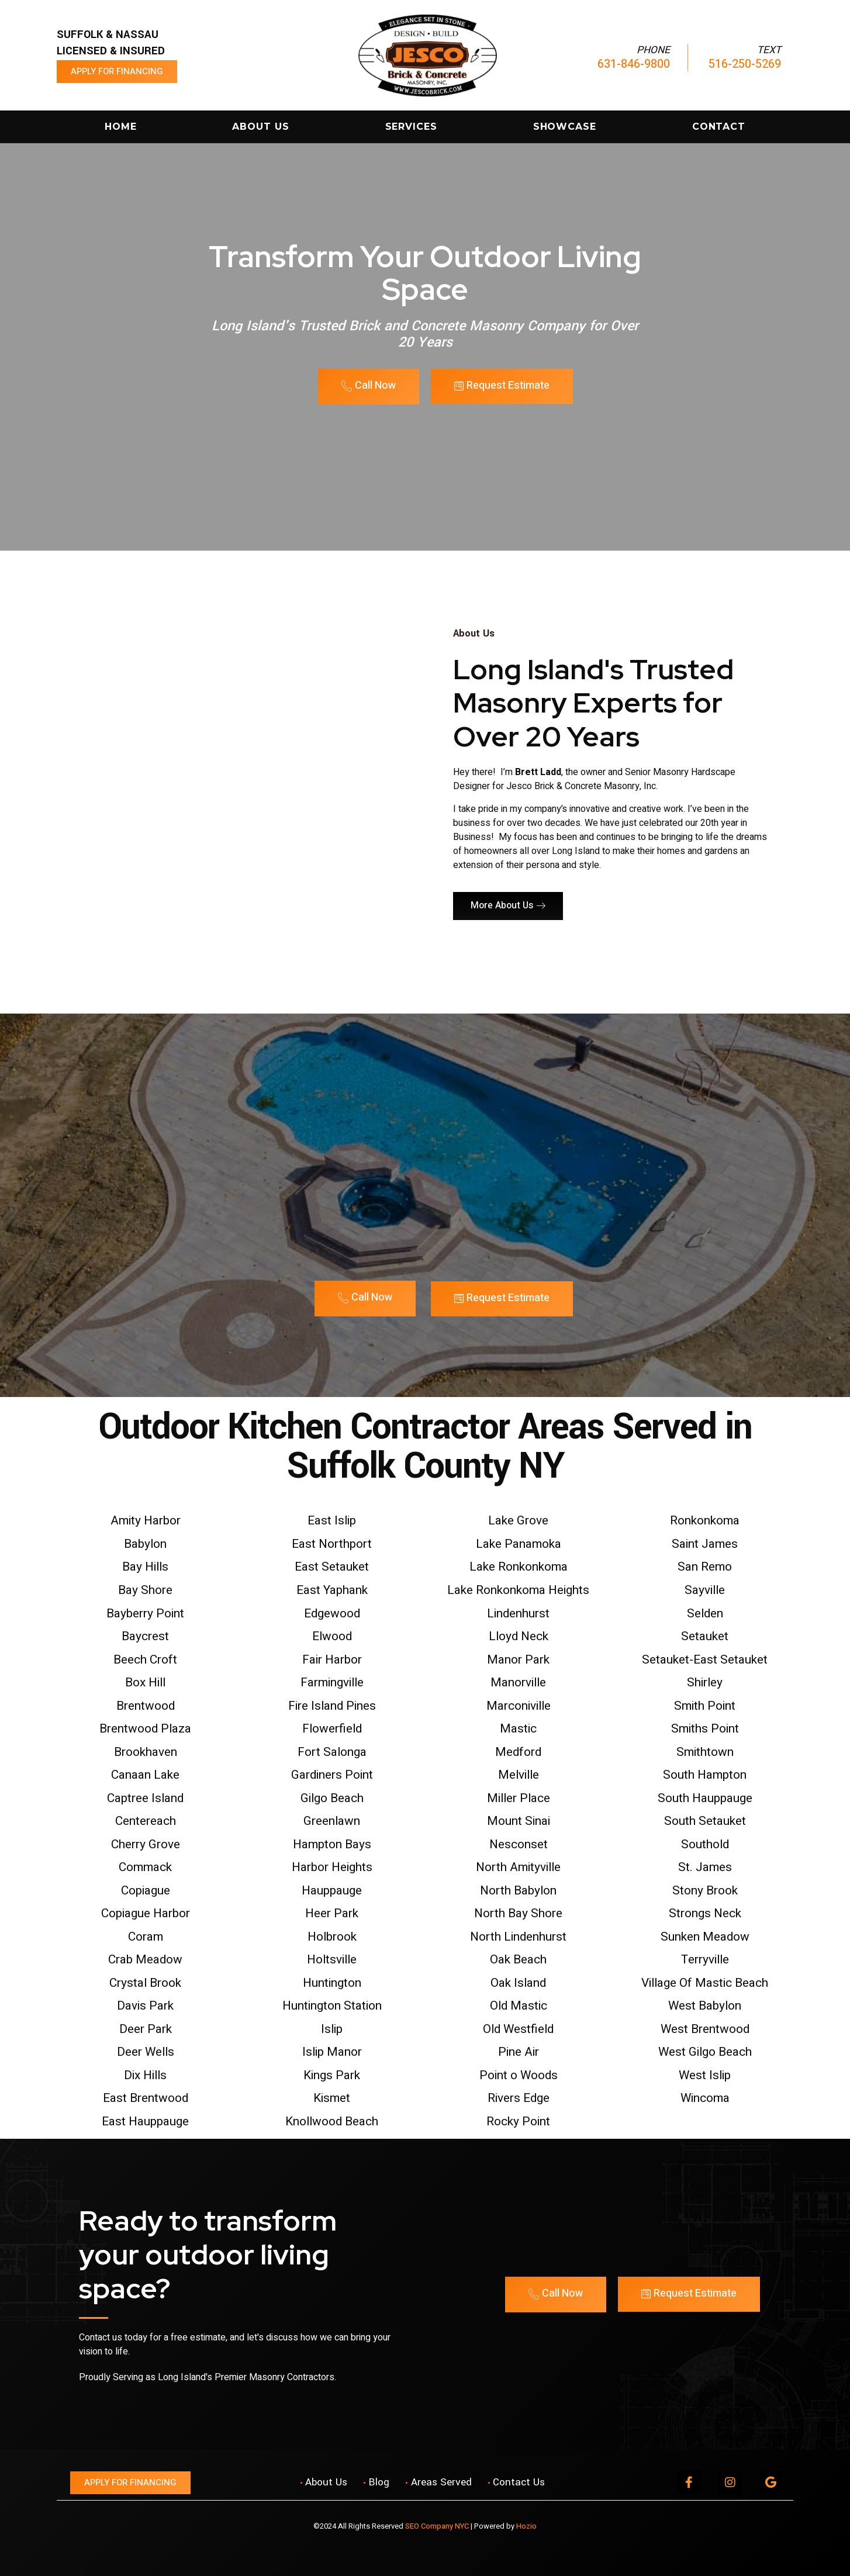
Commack (145, 1867)
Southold (705, 1844)
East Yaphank (332, 1590)
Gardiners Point (332, 1775)
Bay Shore (145, 1590)
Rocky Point (518, 2121)
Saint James (705, 1544)
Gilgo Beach (332, 1798)
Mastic (518, 1729)
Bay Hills (145, 1567)
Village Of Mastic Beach (704, 1983)
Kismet (331, 2098)
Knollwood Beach (331, 2121)
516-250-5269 (745, 64)
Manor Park (518, 1660)
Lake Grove (518, 1521)
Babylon (145, 1544)
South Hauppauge (705, 1798)
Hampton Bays (332, 1844)
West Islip (705, 2075)
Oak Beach (518, 1960)
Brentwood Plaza (145, 1729)
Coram (145, 1937)
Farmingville (332, 1682)
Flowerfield (332, 1729)
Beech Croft (145, 1660)
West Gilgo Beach (705, 2052)
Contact (718, 126)
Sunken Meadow (705, 1937)
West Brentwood (705, 2029)
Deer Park (145, 2029)
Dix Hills (145, 2075)
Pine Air (518, 2052)
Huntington (332, 1983)
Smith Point (704, 1706)
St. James (705, 1867)
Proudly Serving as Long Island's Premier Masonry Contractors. (207, 2377)
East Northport (332, 1544)
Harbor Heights (332, 1867)
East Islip (331, 1521)
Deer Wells (145, 2052)
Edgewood (332, 1614)
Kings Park (331, 2075)
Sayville (705, 1590)
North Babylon (518, 1891)
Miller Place (518, 1798)
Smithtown (705, 1752)
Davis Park (145, 2006)
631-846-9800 (633, 64)
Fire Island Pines (332, 1706)
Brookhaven (145, 1752)
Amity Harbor (145, 1521)
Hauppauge (332, 1891)
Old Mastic (518, 2006)
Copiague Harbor (145, 1913)
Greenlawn (331, 1821)
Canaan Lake (145, 1775)
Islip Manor (332, 2052)
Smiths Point (705, 1729)
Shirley (705, 1682)
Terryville (705, 1960)
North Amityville (518, 1867)
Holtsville (332, 1960)
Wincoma (705, 2098)
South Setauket (705, 1821)
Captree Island (145, 1798)
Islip (332, 2029)
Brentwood (145, 1706)
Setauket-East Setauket (705, 1660)
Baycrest (145, 1636)
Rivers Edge (519, 2098)
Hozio (526, 2526)
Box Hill (145, 1682)
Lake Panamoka (518, 1544)
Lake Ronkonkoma (518, 1567)
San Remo (705, 1567)
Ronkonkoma (705, 1521)
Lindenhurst (518, 1614)
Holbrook (332, 1937)
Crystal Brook (145, 1983)
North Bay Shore (518, 1913)
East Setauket (332, 1567)
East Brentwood (145, 2098)
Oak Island (518, 1983)
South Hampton (705, 1775)
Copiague (145, 1891)
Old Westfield (518, 2029)
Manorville (518, 1682)
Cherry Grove (145, 1844)
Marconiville (518, 1706)
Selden (705, 1614)
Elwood (332, 1636)
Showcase (564, 126)
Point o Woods (518, 2075)
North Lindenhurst (518, 1937)
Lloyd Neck (518, 1636)
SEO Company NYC (437, 2526)
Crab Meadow (145, 1960)
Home (121, 126)
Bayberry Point (145, 1614)
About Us (260, 126)
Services (411, 126)
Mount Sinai (518, 1821)
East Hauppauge (145, 2121)
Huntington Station (332, 2006)
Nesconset (518, 1844)
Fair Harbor (332, 1660)
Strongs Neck (705, 1913)
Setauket (704, 1636)
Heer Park (331, 1913)
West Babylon (704, 2006)
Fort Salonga (332, 1752)
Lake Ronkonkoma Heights (518, 1590)
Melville (518, 1775)
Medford (518, 1752)
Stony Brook (705, 1891)
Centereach (145, 1821)
